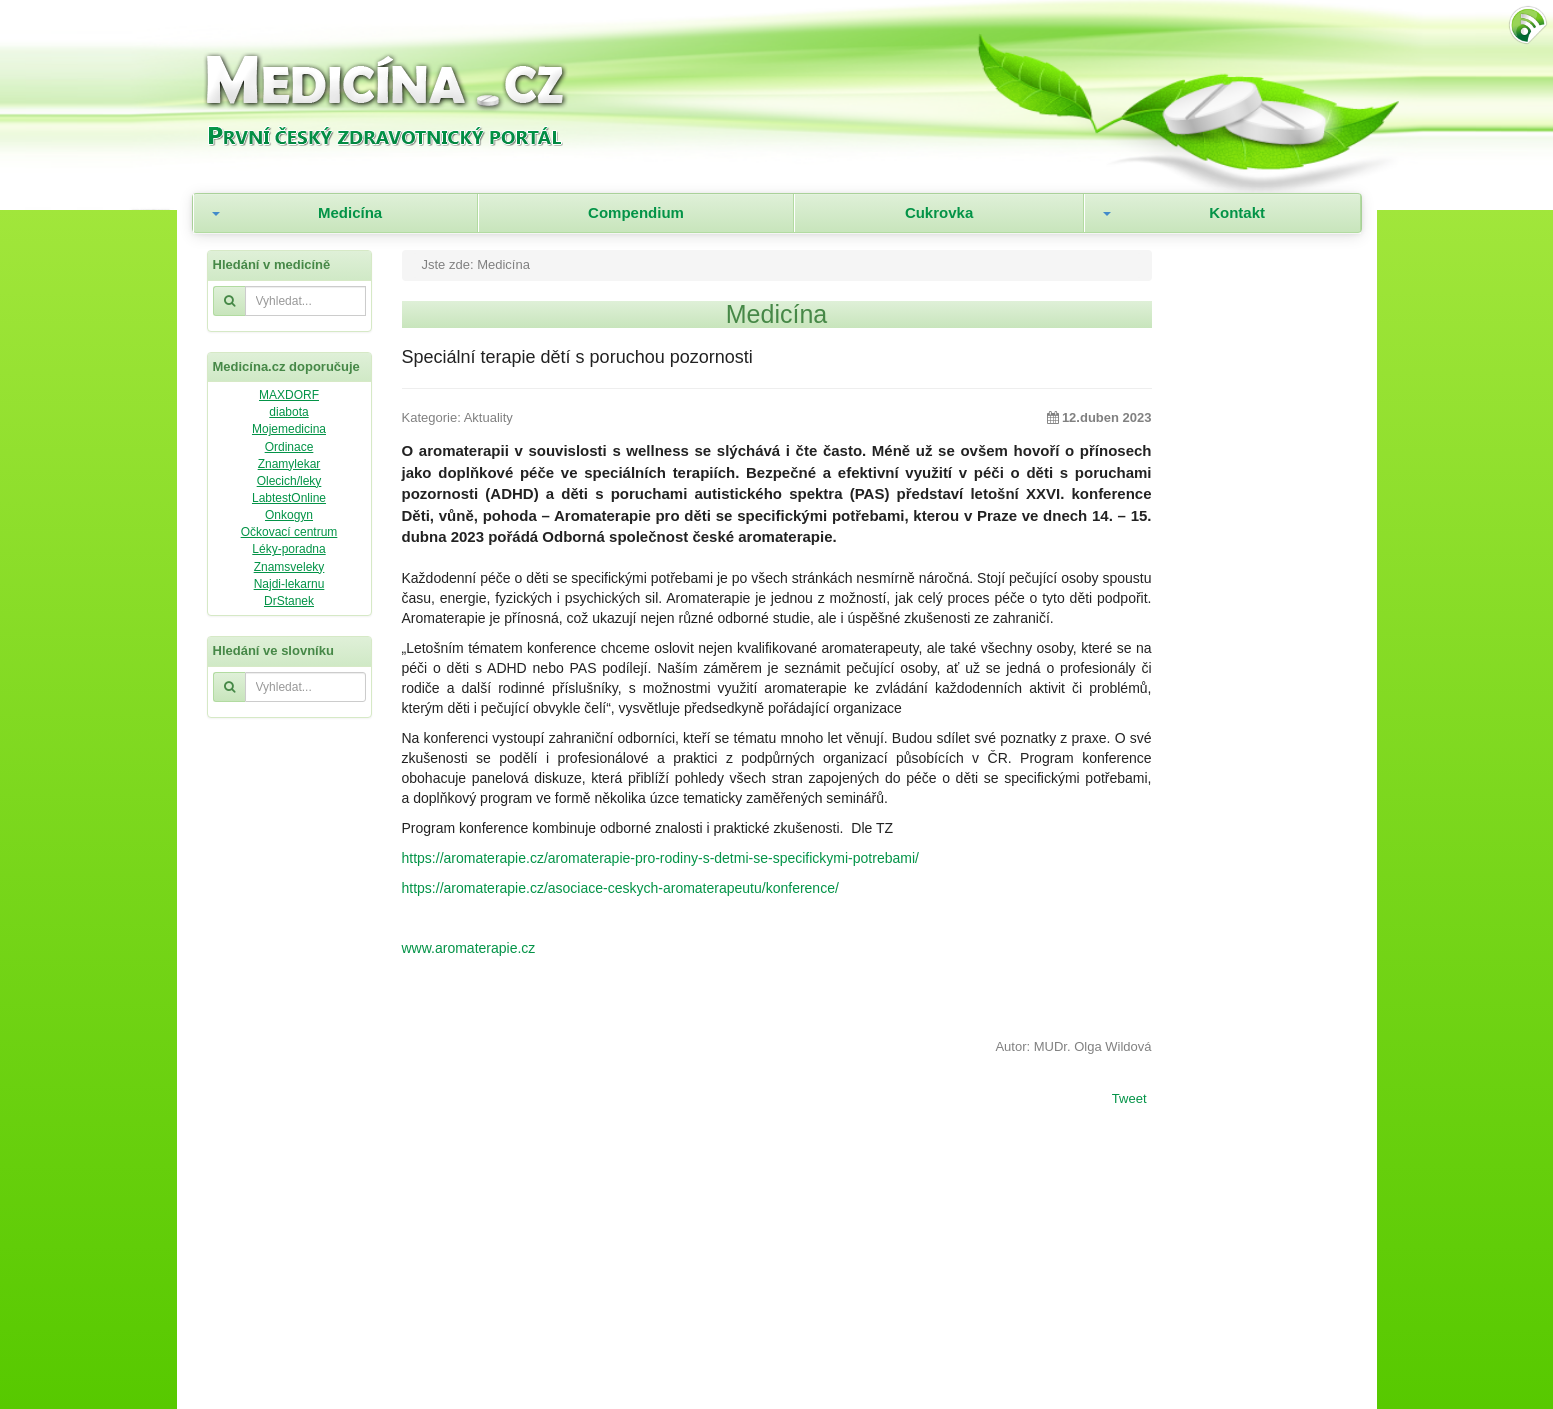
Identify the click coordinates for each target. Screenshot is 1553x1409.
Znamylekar (289, 464)
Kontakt (1237, 212)
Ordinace (289, 447)
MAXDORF (289, 395)
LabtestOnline (289, 498)
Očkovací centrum (289, 532)
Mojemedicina (289, 429)
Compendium (636, 212)
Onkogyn (289, 515)
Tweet (1129, 1100)
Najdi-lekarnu (289, 584)
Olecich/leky (289, 481)
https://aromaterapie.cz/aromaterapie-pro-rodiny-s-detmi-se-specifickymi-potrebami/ (660, 858)
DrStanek (289, 601)
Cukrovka (939, 212)
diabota (288, 412)
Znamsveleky (289, 567)
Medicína (350, 212)
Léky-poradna (288, 549)
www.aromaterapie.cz (469, 948)
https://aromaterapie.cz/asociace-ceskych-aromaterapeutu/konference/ (620, 888)
